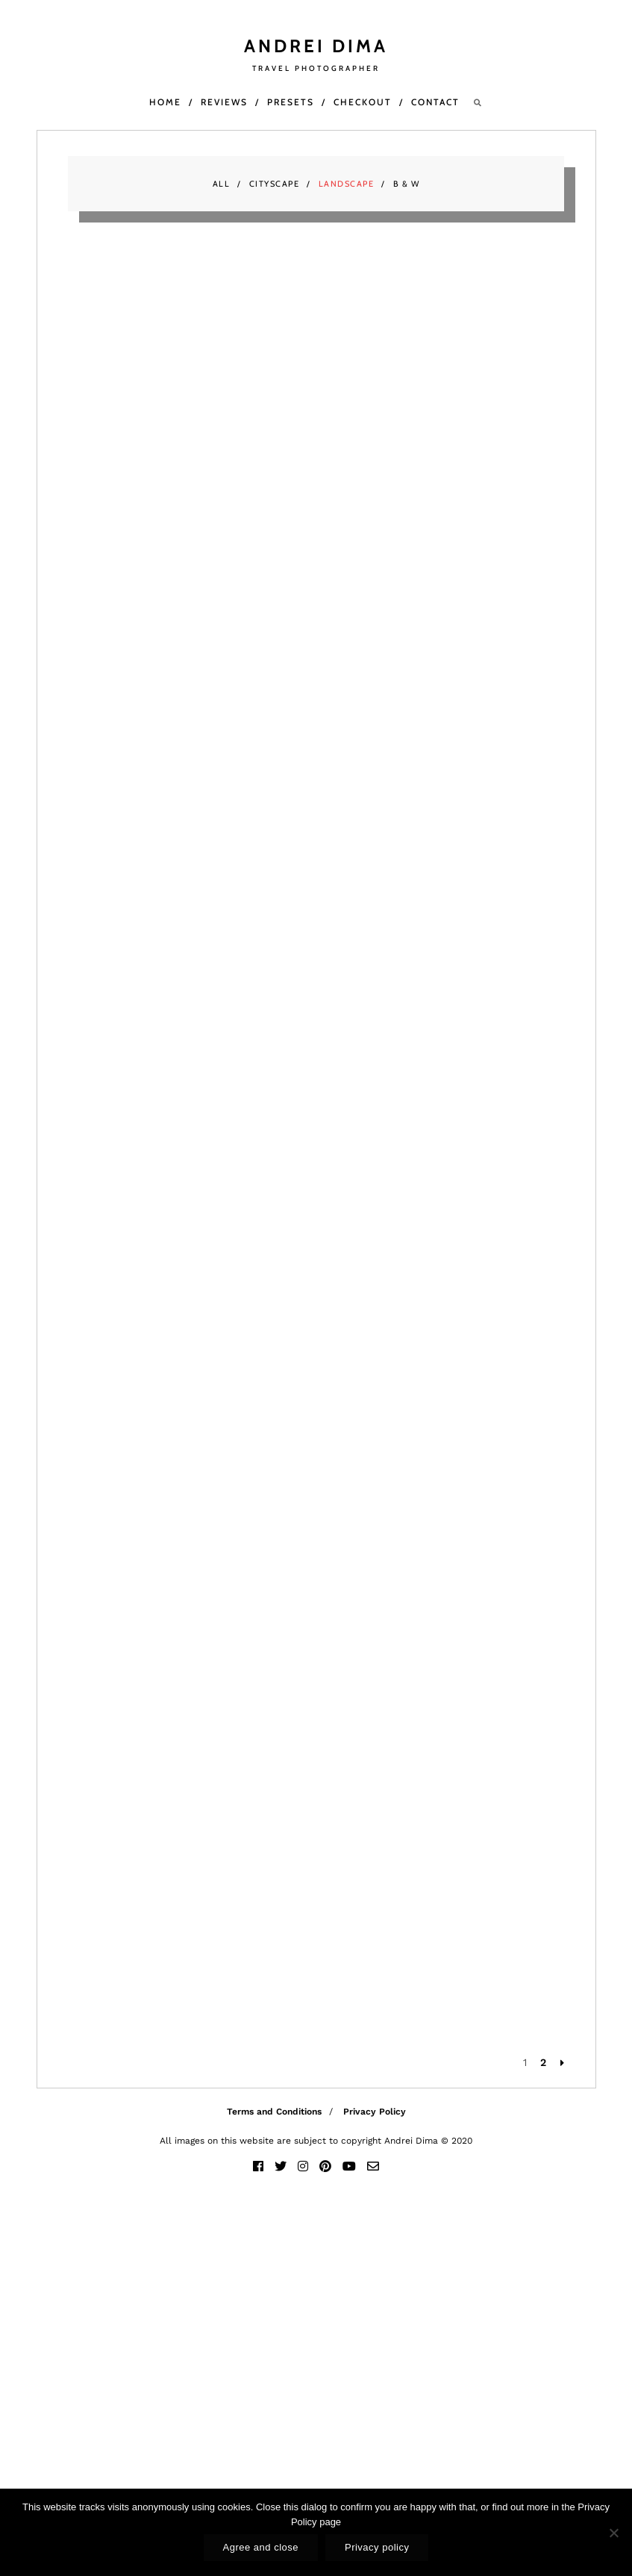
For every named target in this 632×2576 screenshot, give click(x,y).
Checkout (363, 102)
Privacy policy (377, 2547)
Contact (435, 102)
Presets (290, 102)
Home (165, 102)
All (222, 183)
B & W (406, 183)
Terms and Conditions (274, 2111)
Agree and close (260, 2547)
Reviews (224, 102)
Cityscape (274, 183)
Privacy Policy (374, 2111)
